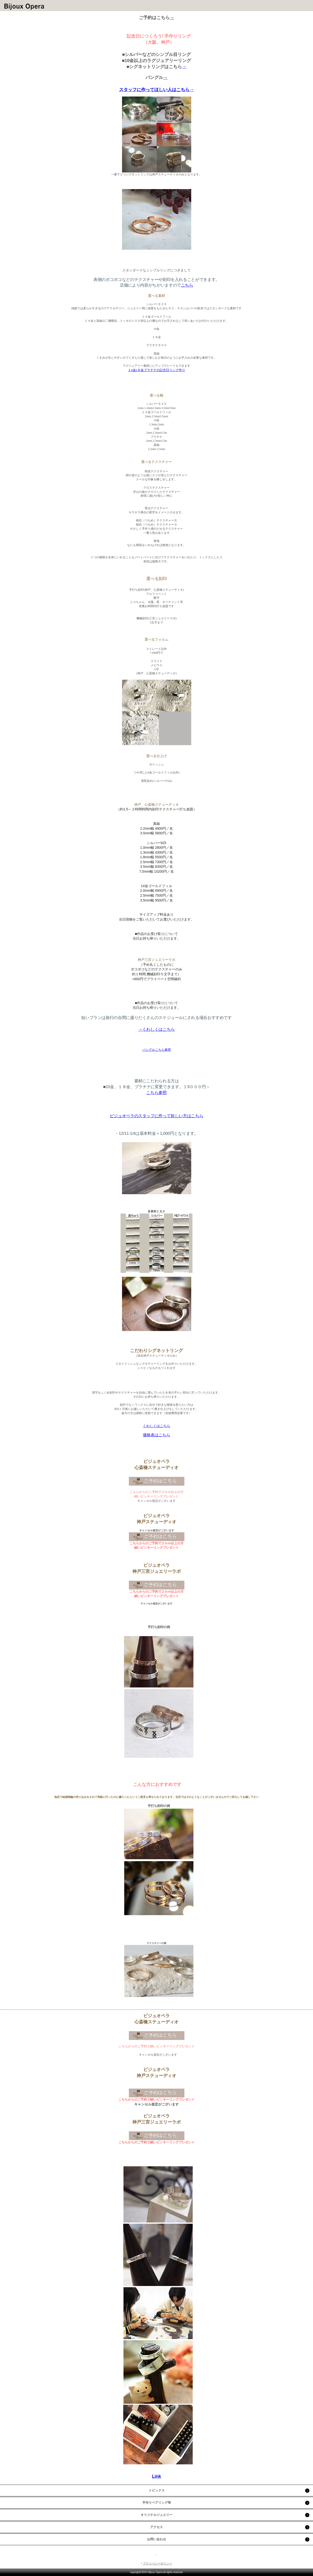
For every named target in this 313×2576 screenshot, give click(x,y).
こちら (187, 285)
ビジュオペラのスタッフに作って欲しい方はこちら (156, 1116)
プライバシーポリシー (157, 2563)
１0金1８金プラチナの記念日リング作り (156, 370)
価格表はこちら (156, 1435)
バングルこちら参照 (156, 1050)
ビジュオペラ (39, 6)
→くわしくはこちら (156, 1029)
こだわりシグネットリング (156, 1350)
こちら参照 (156, 1092)
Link (156, 2476)
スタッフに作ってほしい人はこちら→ (156, 89)
